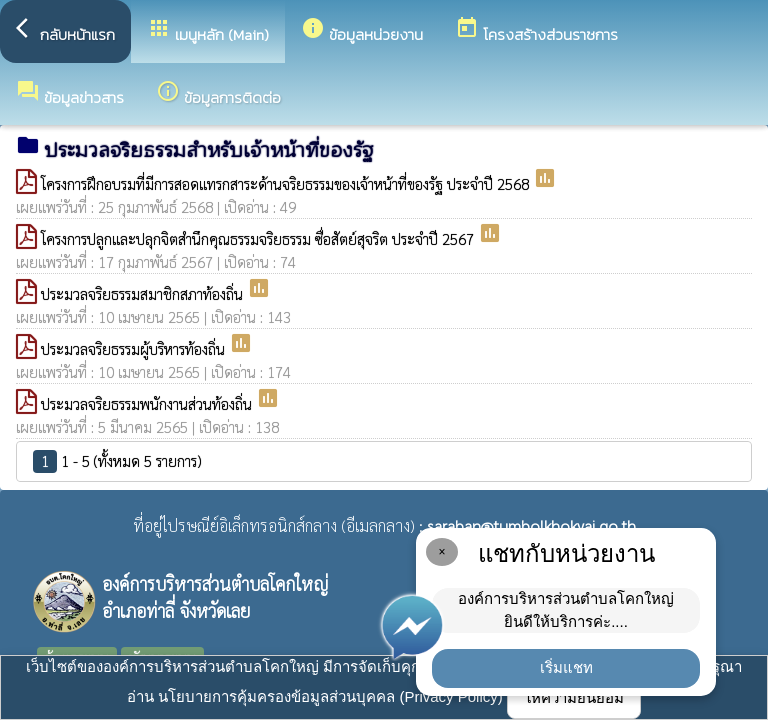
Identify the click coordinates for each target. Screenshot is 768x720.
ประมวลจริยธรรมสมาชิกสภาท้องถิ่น (144, 293)
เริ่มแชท (566, 667)
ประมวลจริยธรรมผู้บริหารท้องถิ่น (135, 348)
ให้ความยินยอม (574, 697)
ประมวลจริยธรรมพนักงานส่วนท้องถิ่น (148, 403)
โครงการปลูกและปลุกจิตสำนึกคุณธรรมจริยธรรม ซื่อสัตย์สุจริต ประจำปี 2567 (259, 238)
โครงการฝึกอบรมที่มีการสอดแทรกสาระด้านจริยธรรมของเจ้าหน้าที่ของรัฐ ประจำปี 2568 (287, 183)
